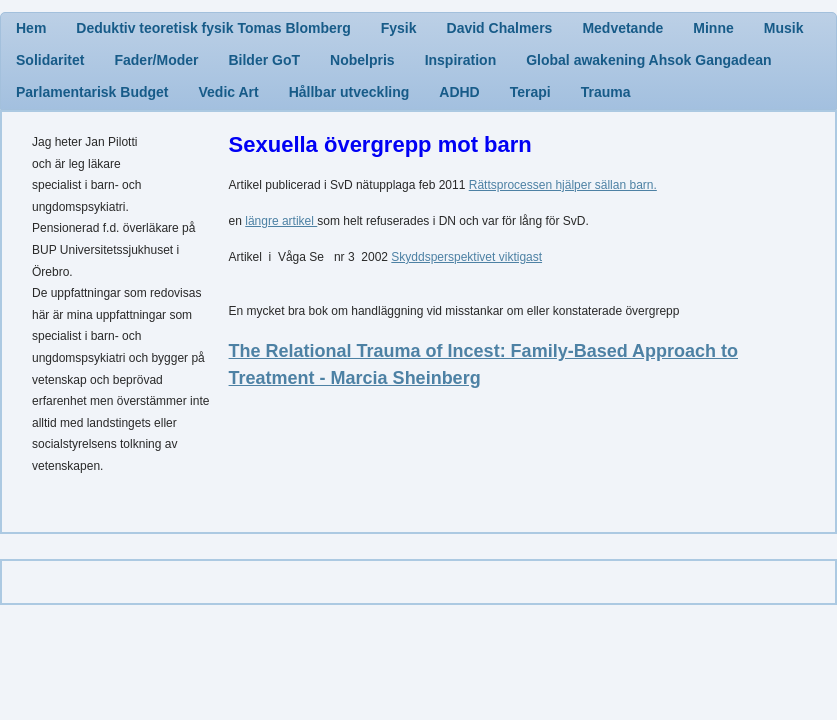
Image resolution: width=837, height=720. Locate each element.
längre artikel (281, 221)
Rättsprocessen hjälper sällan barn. (563, 185)
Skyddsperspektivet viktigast (466, 257)
